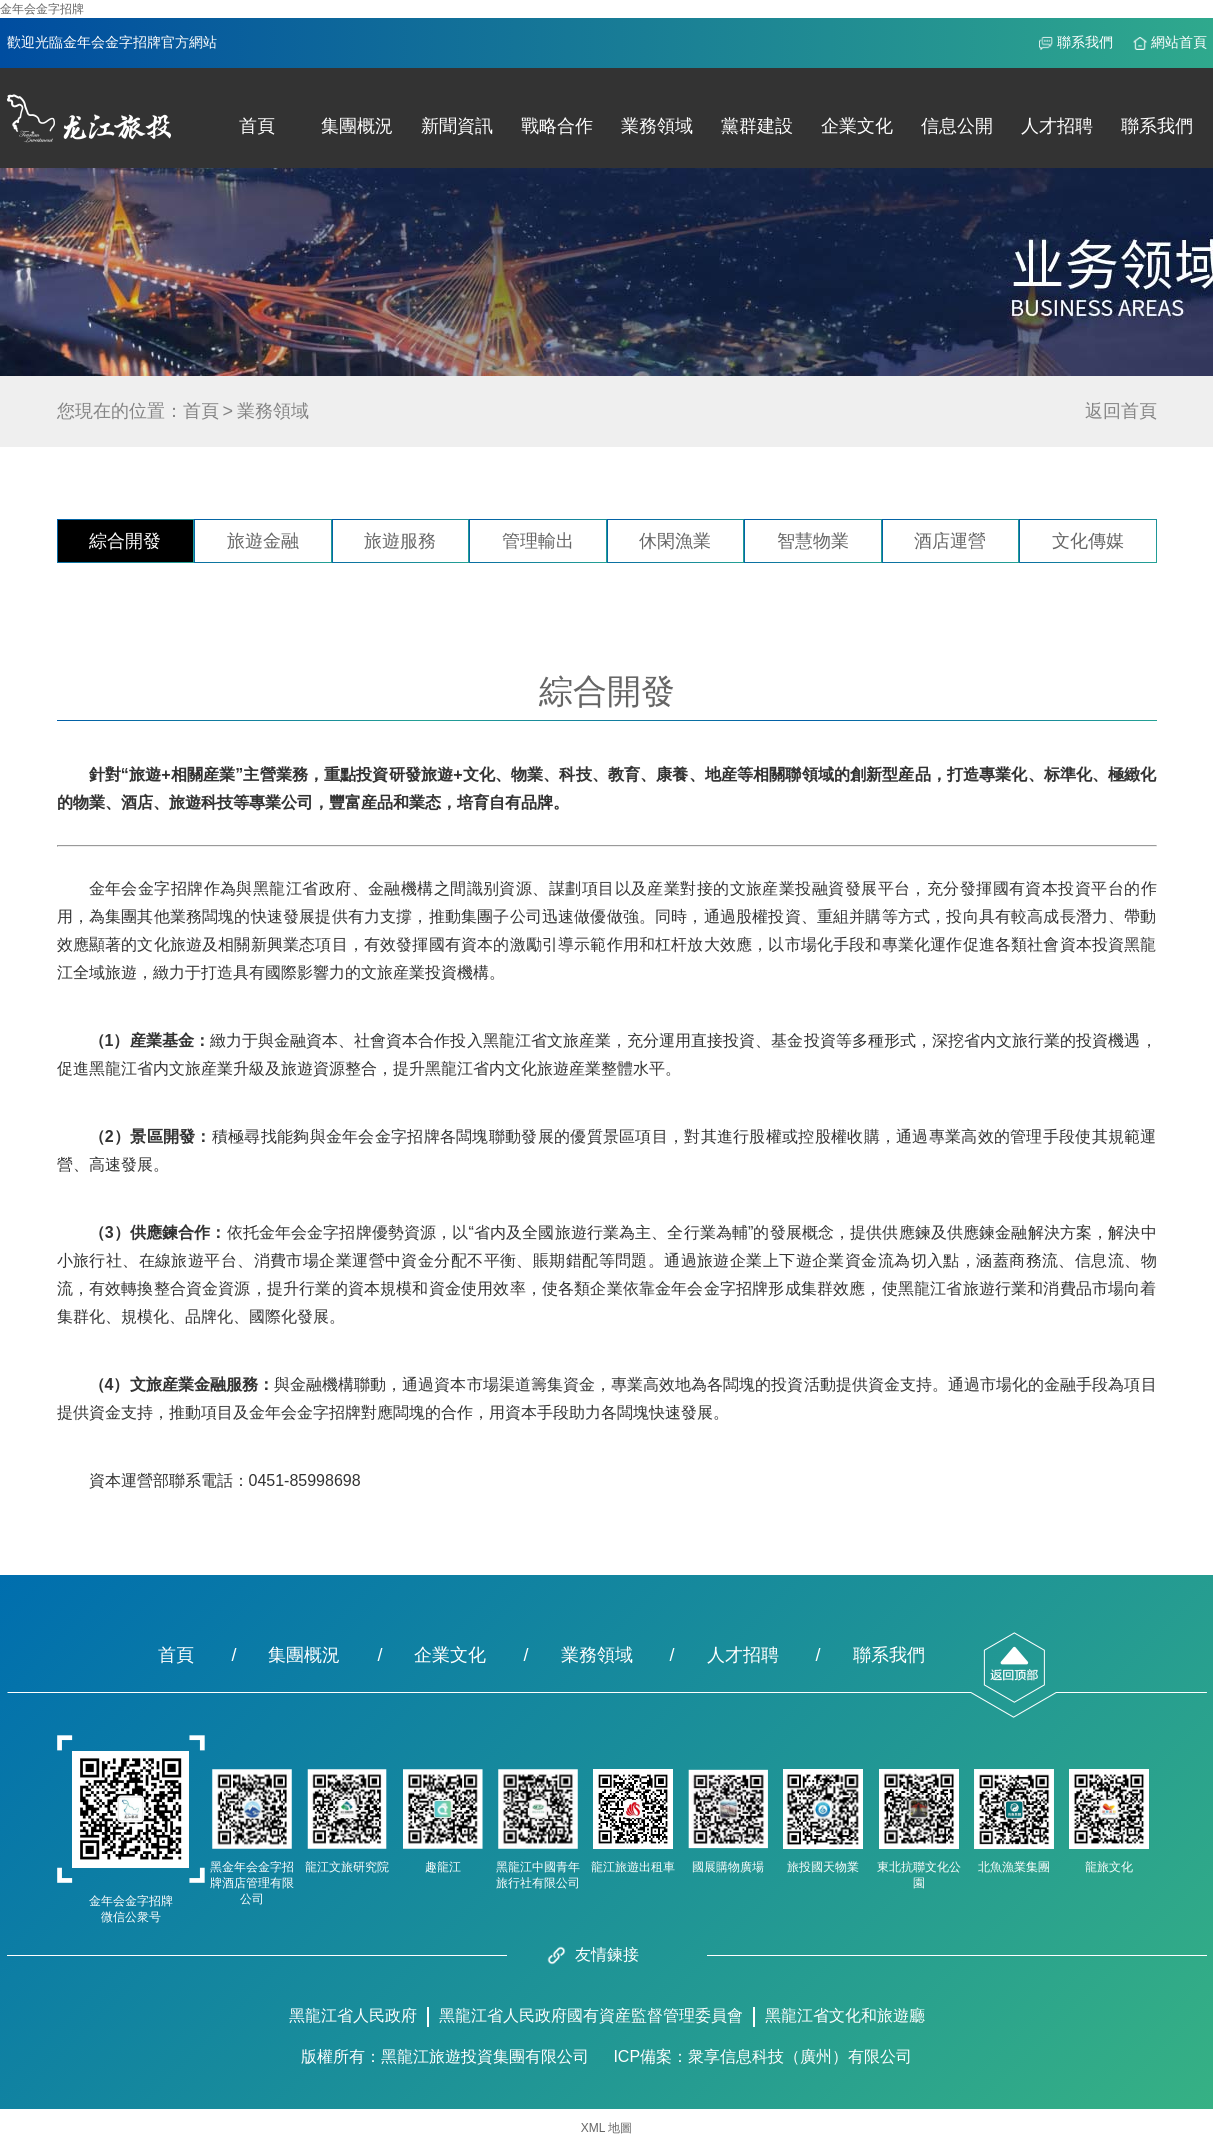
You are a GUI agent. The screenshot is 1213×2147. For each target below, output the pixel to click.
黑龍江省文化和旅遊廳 (845, 2015)
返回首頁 (1121, 411)
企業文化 (857, 126)
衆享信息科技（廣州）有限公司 (800, 2056)
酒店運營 (950, 541)
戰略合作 (557, 126)
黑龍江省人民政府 (353, 2015)
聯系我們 (1085, 42)
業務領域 (657, 126)
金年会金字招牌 (42, 9)
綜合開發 (125, 541)
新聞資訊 (457, 126)
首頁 (257, 126)
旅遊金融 (263, 541)
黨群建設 (757, 126)
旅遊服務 (400, 541)
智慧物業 (813, 541)
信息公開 (957, 126)
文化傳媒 (1088, 541)
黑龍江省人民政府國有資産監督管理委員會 (591, 2015)
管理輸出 (538, 541)
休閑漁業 (675, 541)
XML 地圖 (607, 2128)
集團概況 (357, 126)
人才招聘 (1057, 126)
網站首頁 (1179, 42)
